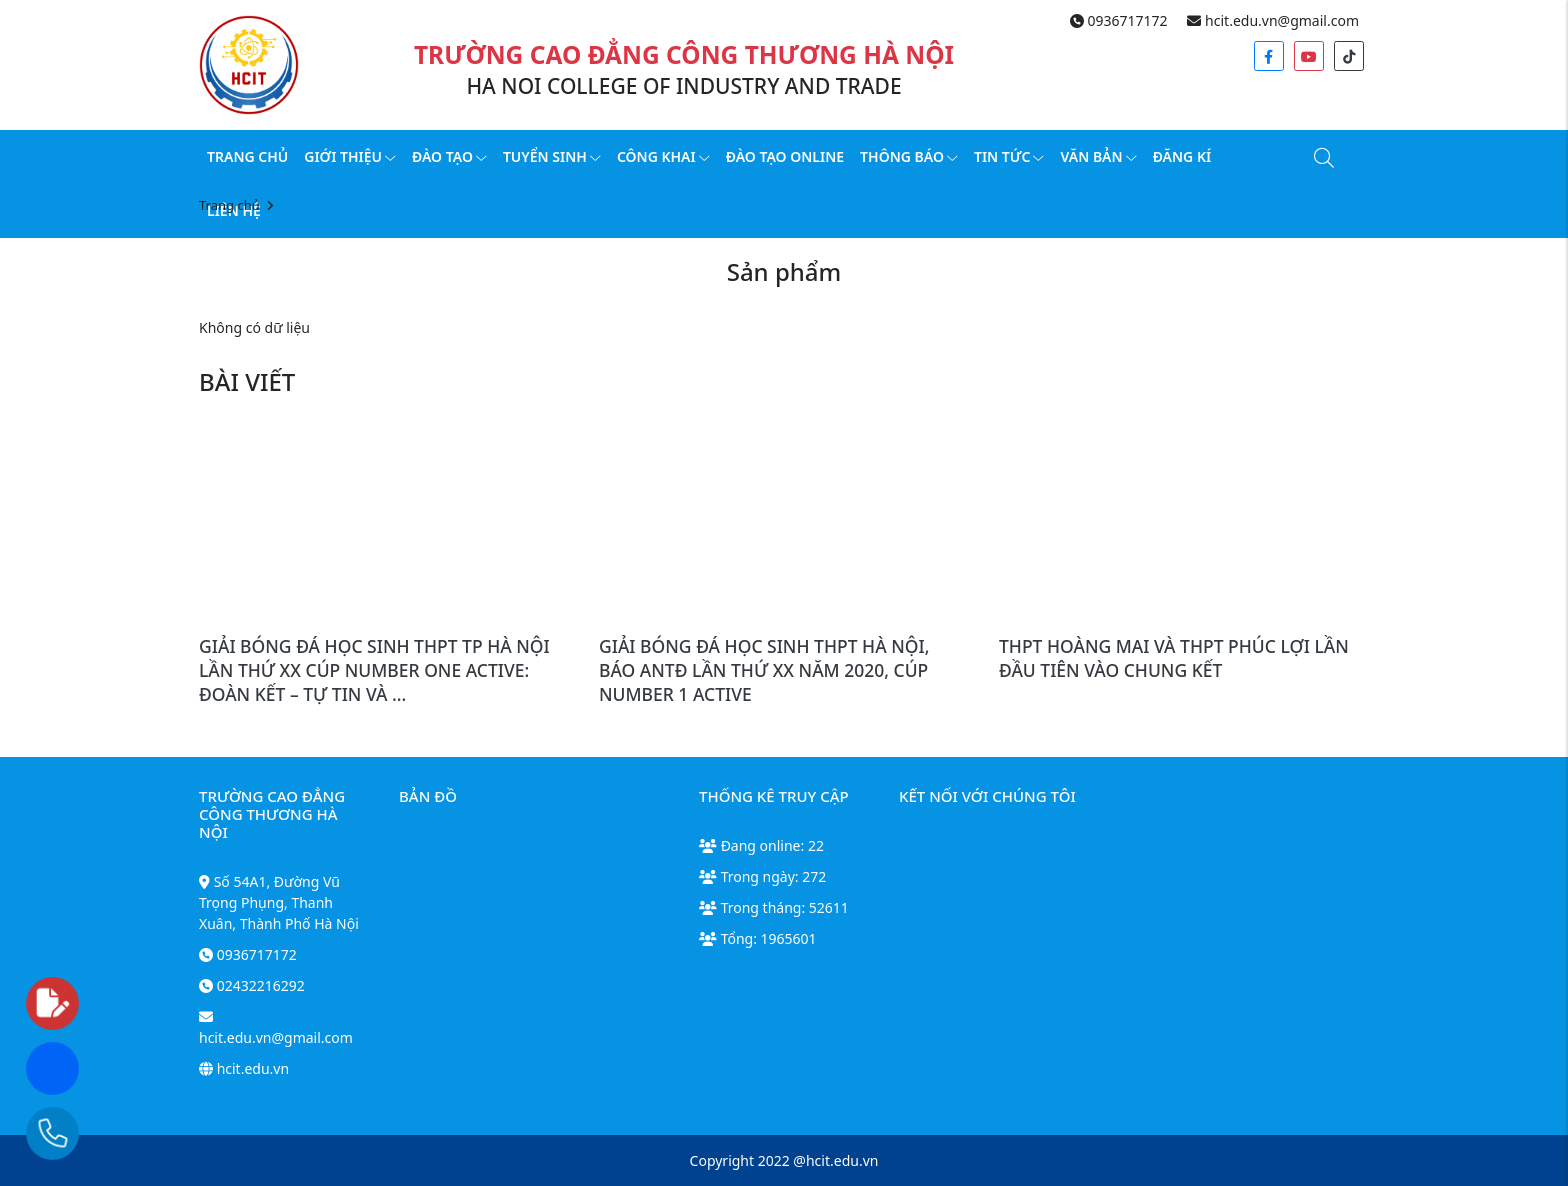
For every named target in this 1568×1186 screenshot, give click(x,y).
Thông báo (909, 156)
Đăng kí (1182, 156)
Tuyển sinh (552, 156)
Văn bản (1098, 156)
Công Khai (663, 156)
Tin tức (1009, 156)
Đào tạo (449, 156)
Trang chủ (247, 156)
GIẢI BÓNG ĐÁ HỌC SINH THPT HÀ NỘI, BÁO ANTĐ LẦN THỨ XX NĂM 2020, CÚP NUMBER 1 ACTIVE (764, 670)
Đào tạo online (785, 156)
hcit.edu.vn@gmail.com (1273, 20)
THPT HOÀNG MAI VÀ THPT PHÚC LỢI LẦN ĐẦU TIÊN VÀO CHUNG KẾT (1174, 658)
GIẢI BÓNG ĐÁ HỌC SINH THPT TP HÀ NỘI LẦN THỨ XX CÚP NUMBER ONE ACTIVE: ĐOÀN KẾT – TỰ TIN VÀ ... (374, 670)
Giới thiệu (350, 156)
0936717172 (1119, 20)
